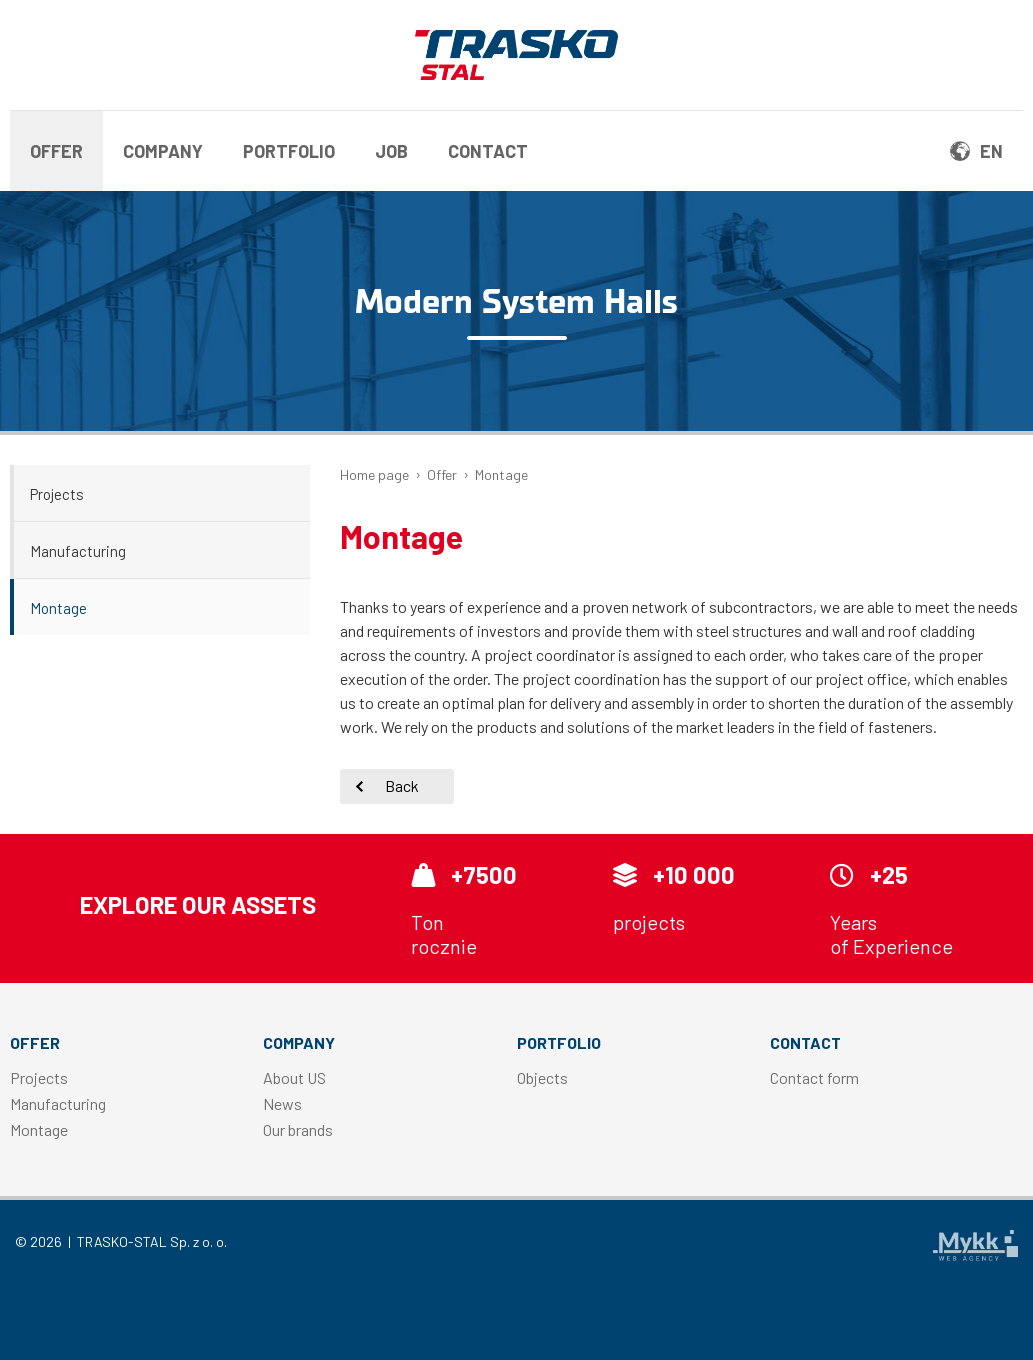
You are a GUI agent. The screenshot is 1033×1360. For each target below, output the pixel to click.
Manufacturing (78, 551)
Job (391, 151)
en (976, 151)
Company (163, 151)
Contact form (814, 1077)
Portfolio (289, 151)
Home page (374, 474)
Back (402, 785)
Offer (56, 151)
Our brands (298, 1129)
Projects (57, 494)
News (282, 1103)
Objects (542, 1077)
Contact (488, 151)
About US (294, 1077)
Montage (58, 608)
